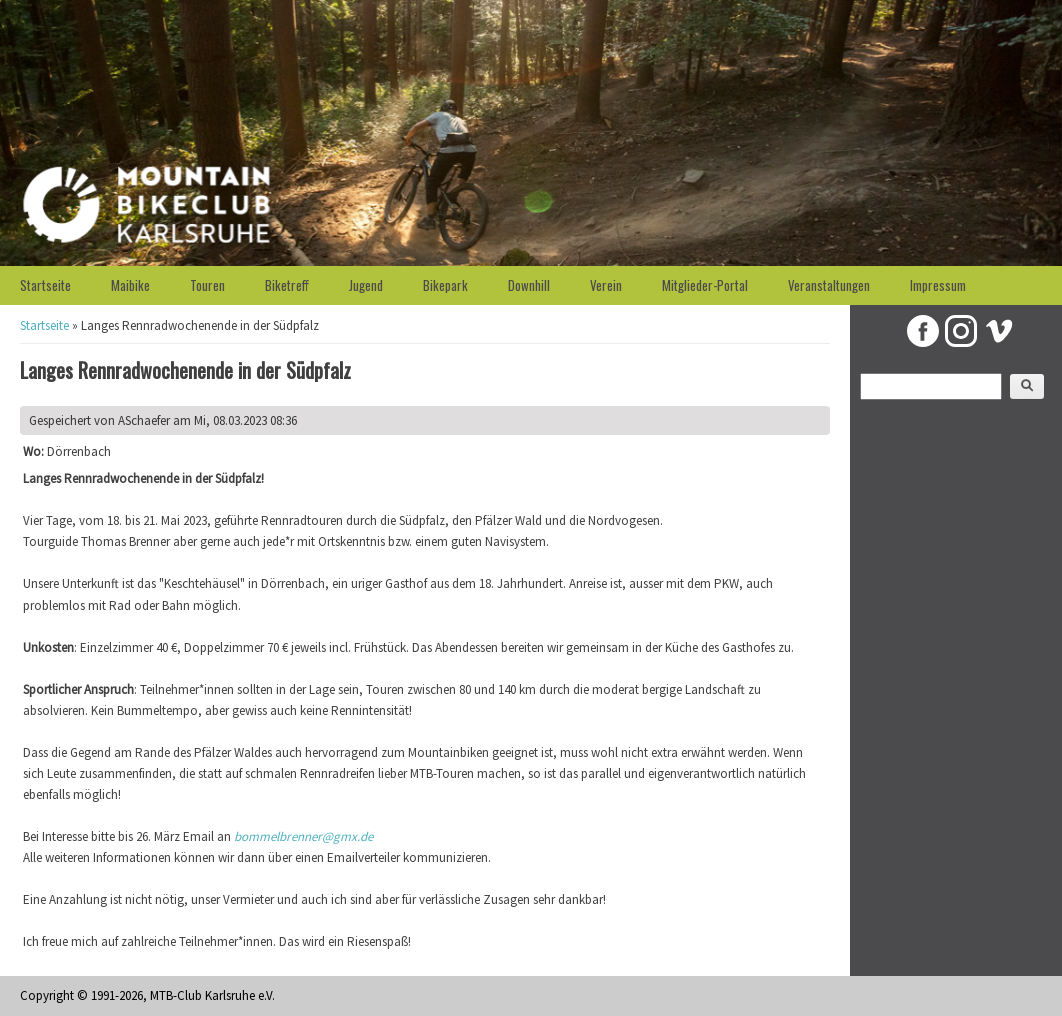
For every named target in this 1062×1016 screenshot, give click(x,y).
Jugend (366, 285)
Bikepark (445, 285)
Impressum (938, 285)
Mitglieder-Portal (705, 285)
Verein (606, 285)
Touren (207, 285)
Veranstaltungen (829, 285)
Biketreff (287, 285)
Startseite (45, 285)
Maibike (130, 285)
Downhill (529, 285)
